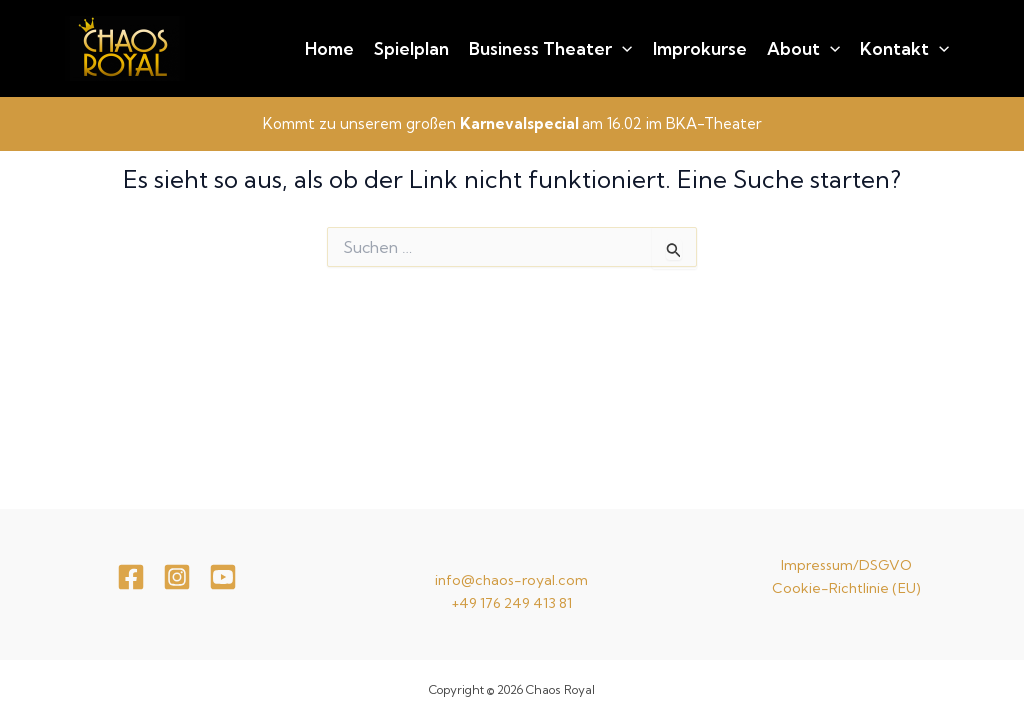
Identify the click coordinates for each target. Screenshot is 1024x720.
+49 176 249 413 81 (511, 603)
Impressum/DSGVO (846, 565)
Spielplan (411, 48)
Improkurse (700, 48)
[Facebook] (131, 577)
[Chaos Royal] (125, 46)
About (803, 49)
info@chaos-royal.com (511, 580)
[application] (622, 49)
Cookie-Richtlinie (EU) (846, 588)
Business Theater (550, 49)
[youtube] (223, 577)
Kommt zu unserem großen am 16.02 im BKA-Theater (512, 123)
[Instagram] (177, 577)
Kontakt (904, 49)
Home (329, 48)
